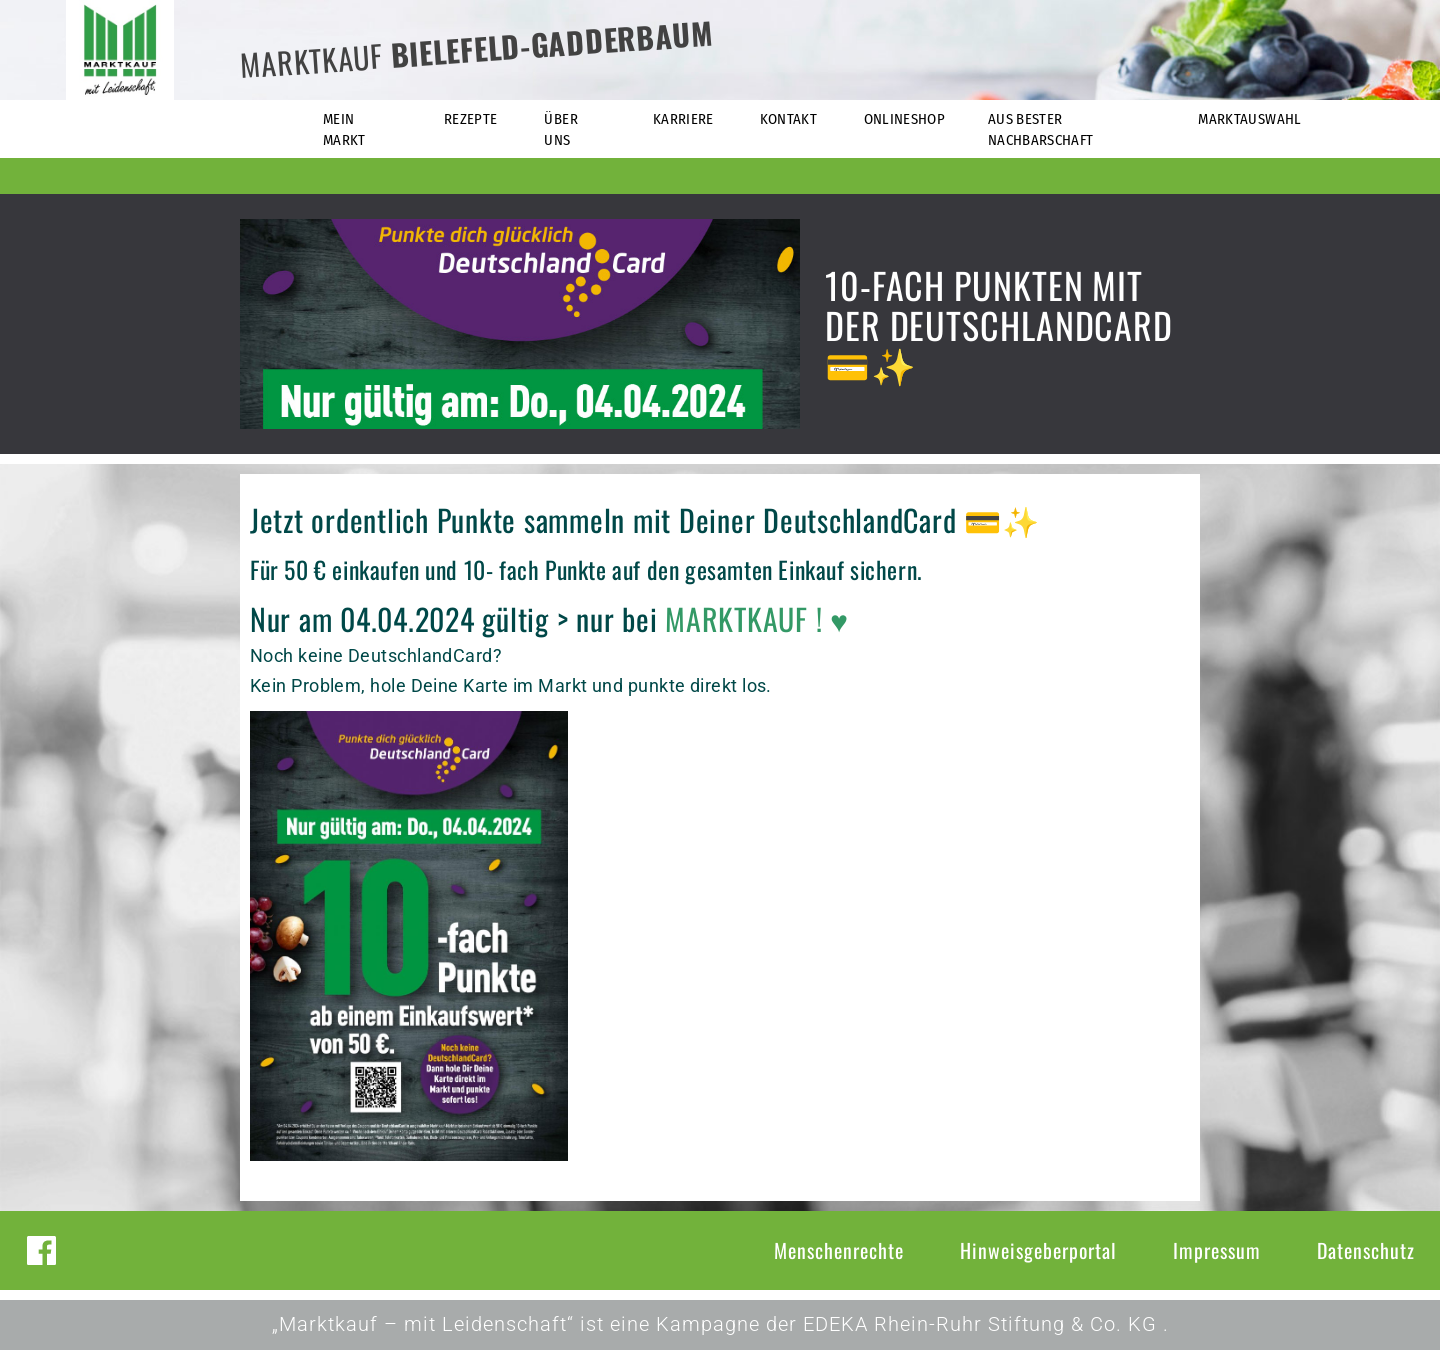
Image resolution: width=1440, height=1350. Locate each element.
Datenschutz (1366, 1250)
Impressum (1217, 1250)
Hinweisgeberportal (1038, 1250)
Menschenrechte (839, 1250)
